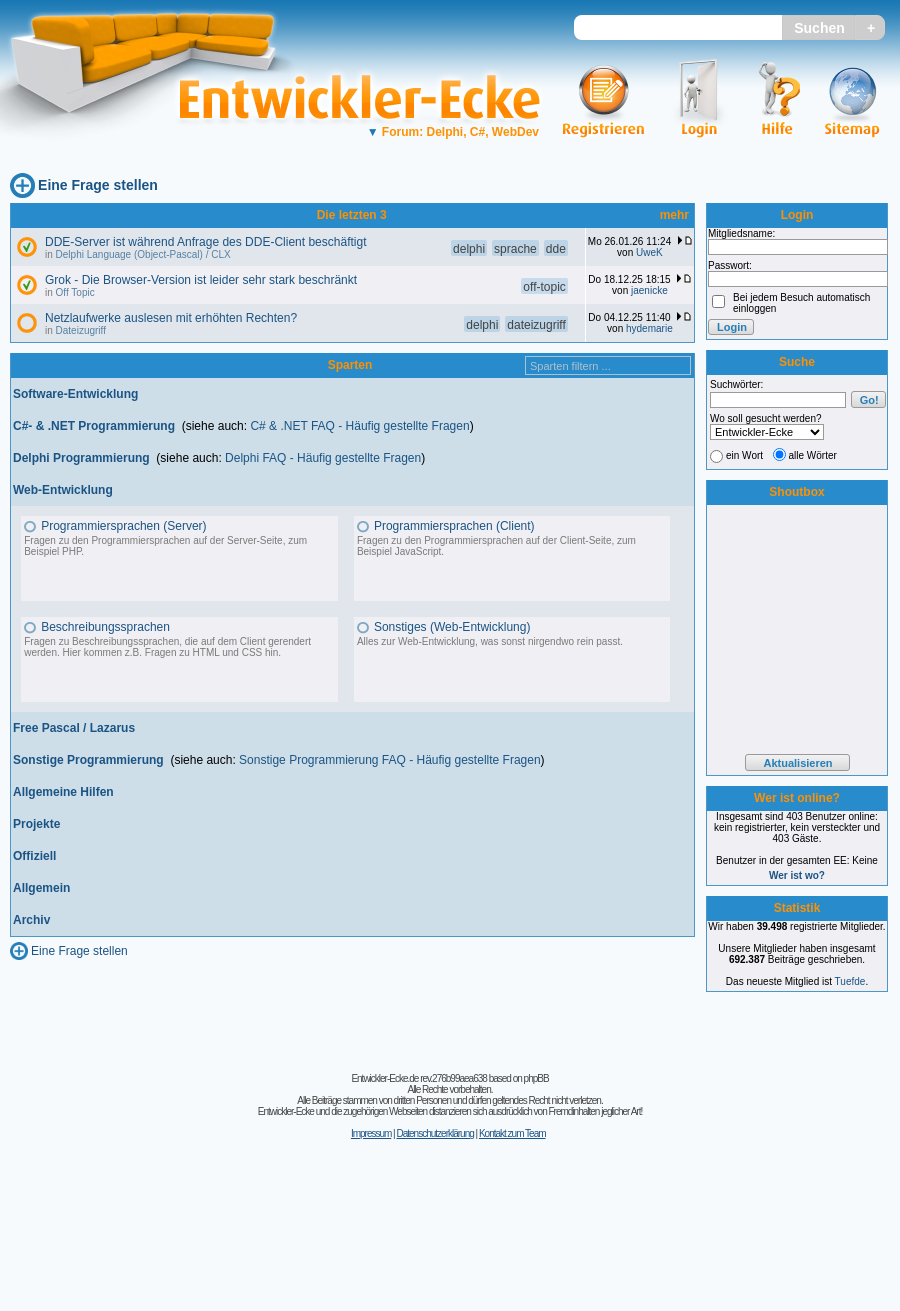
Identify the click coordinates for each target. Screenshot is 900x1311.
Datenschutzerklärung (434, 1133)
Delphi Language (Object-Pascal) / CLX (143, 254)
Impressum (371, 1133)
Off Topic (75, 292)
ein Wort (744, 455)
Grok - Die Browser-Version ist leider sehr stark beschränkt (201, 280)
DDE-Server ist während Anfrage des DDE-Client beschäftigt (205, 242)
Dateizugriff (81, 330)
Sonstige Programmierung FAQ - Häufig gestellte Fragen (389, 760)
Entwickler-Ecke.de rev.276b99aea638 (418, 1078)
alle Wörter (813, 455)
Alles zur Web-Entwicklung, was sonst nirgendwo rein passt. (490, 641)
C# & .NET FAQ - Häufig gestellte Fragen (359, 426)
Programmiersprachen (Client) (454, 526)
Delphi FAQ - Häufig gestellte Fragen (323, 458)
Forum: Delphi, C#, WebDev (453, 132)
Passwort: (730, 265)
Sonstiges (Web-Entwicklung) (452, 627)
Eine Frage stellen (98, 185)
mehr (674, 215)
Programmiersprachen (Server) (123, 526)
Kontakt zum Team (512, 1133)
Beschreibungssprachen (105, 627)
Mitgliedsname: (741, 233)
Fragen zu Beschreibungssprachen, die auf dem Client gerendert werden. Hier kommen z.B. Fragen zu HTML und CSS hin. (167, 647)
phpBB (536, 1078)
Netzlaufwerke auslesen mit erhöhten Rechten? (171, 318)
